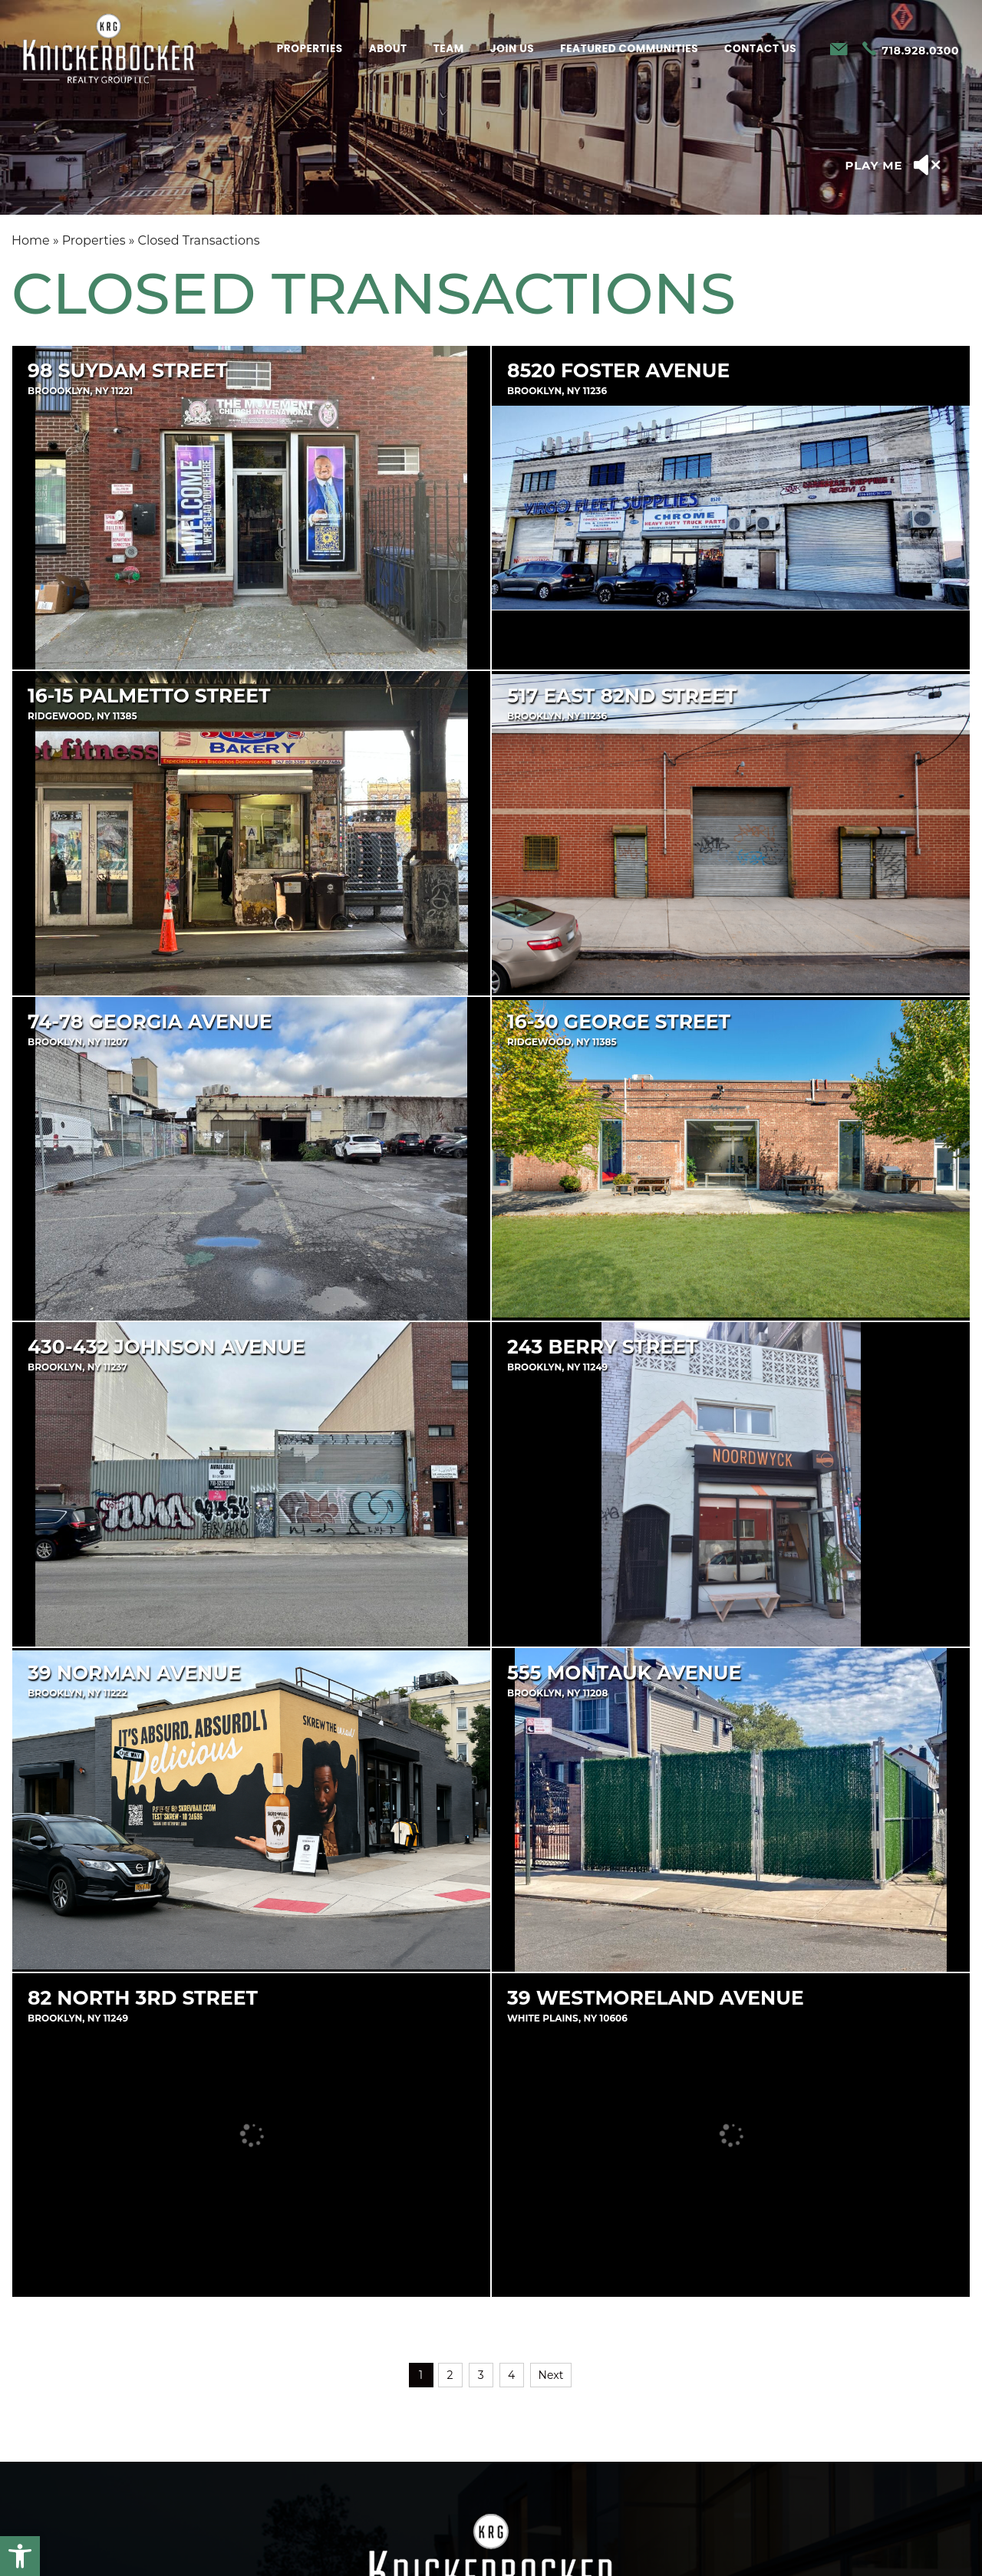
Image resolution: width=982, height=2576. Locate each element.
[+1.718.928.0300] (910, 49)
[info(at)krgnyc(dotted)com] (839, 50)
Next (551, 2375)
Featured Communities (629, 48)
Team (448, 48)
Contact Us (760, 48)
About (388, 48)
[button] (20, 2556)
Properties (310, 48)
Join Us (512, 48)
